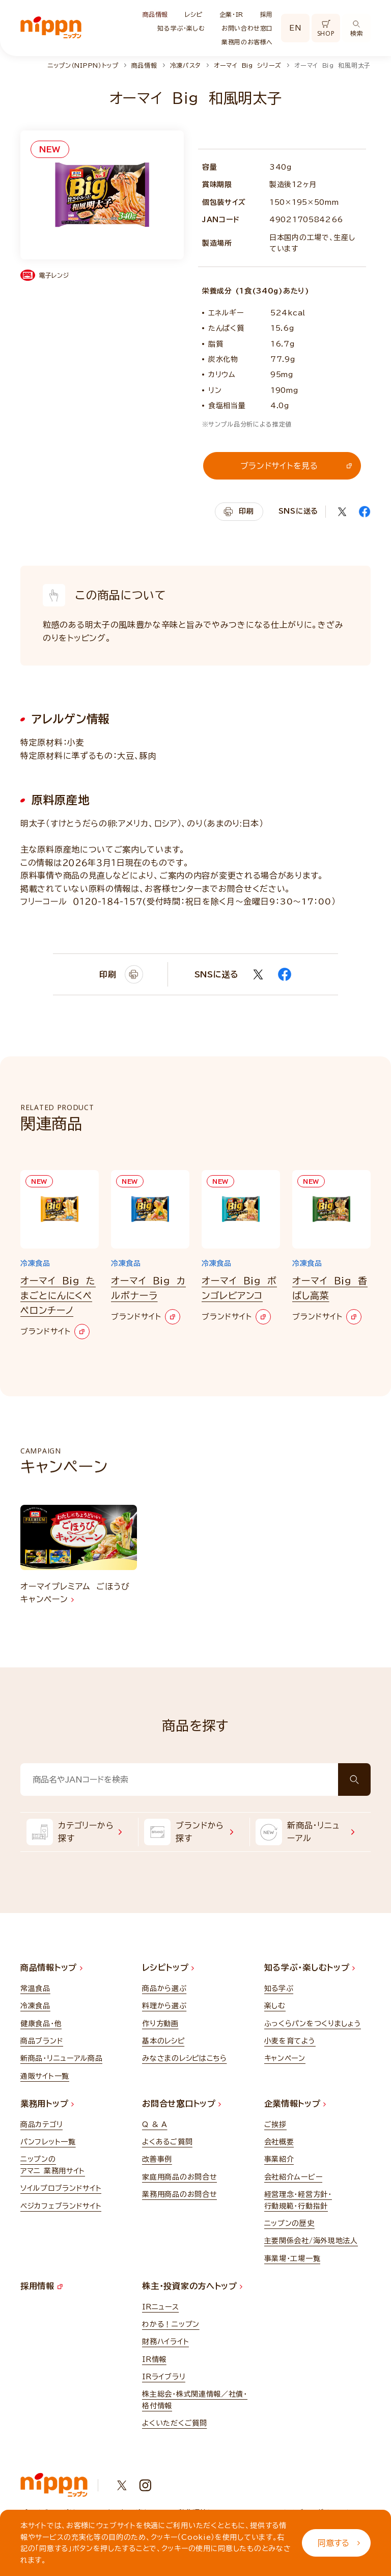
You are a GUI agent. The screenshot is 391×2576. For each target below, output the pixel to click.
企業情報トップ (295, 2104)
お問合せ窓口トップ (181, 2104)
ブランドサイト (55, 1331)
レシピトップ (168, 1967)
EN (295, 28)
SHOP (326, 29)
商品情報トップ (51, 1967)
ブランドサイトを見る (296, 466)
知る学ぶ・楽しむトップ (309, 1967)
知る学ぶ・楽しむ (181, 28)
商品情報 (155, 14)
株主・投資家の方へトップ (192, 2286)
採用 (266, 14)
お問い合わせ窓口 (247, 28)
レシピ (194, 14)
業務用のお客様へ (247, 42)
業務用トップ (47, 2104)
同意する (339, 2543)
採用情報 (41, 2286)
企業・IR (231, 14)
